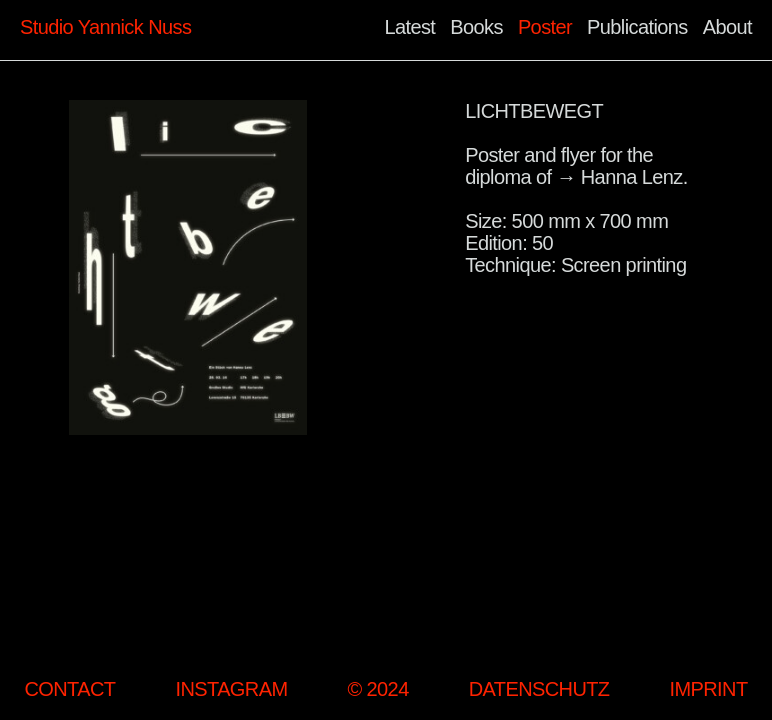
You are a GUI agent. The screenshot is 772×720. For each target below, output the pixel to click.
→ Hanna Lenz (619, 177)
